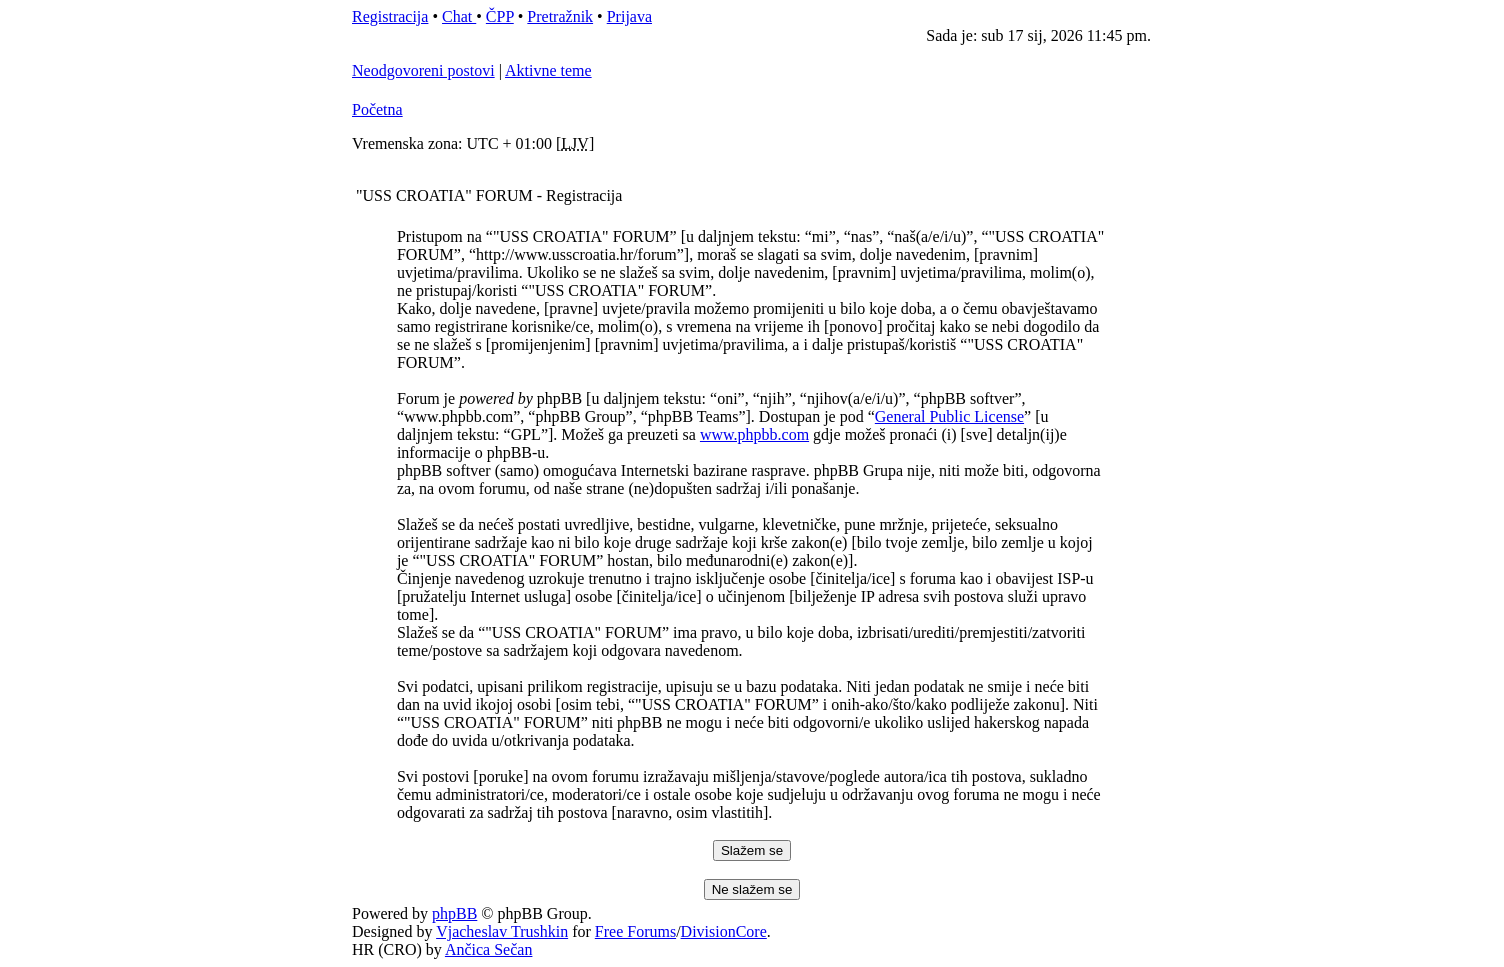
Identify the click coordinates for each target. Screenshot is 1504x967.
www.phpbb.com (754, 434)
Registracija (390, 16)
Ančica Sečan (489, 949)
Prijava (629, 16)
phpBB (454, 913)
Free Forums (635, 931)
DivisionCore (724, 931)
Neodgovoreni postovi (423, 70)
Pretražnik (560, 16)
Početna (377, 109)
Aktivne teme (548, 70)
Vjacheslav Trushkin (502, 931)
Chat (459, 16)
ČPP (500, 16)
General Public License (949, 416)
